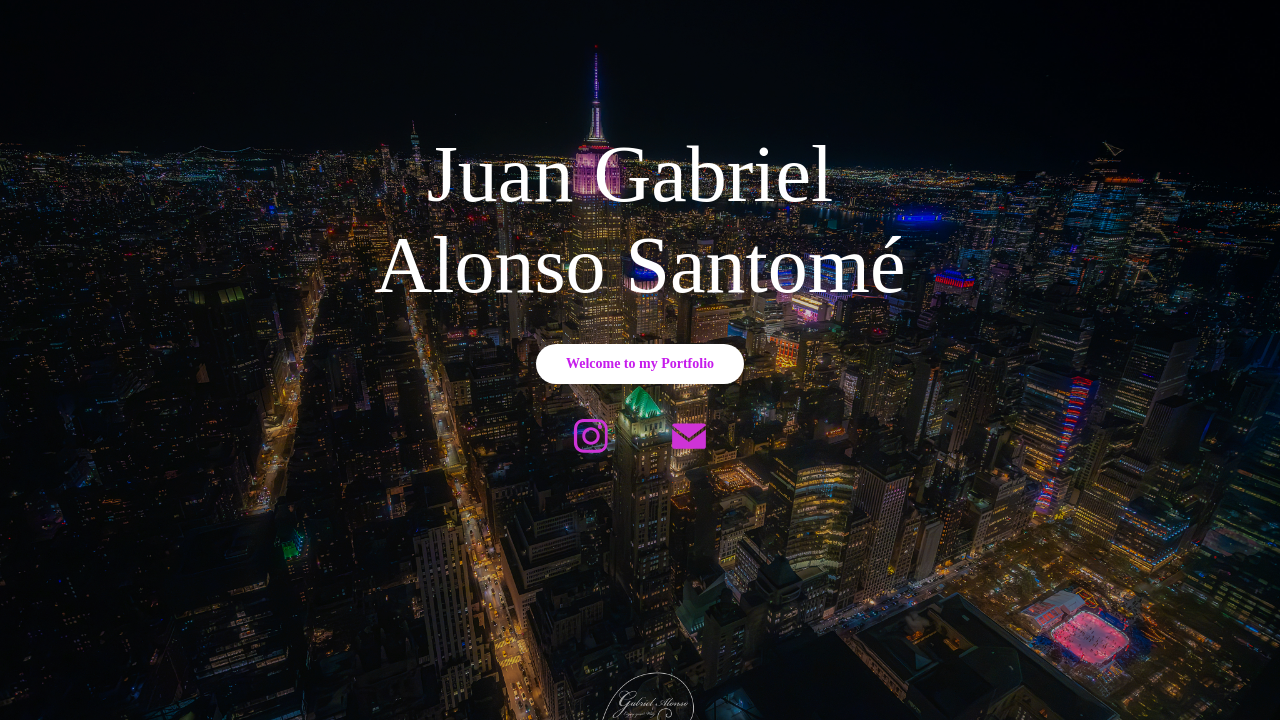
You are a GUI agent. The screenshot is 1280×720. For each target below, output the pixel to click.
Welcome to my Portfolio (640, 363)
